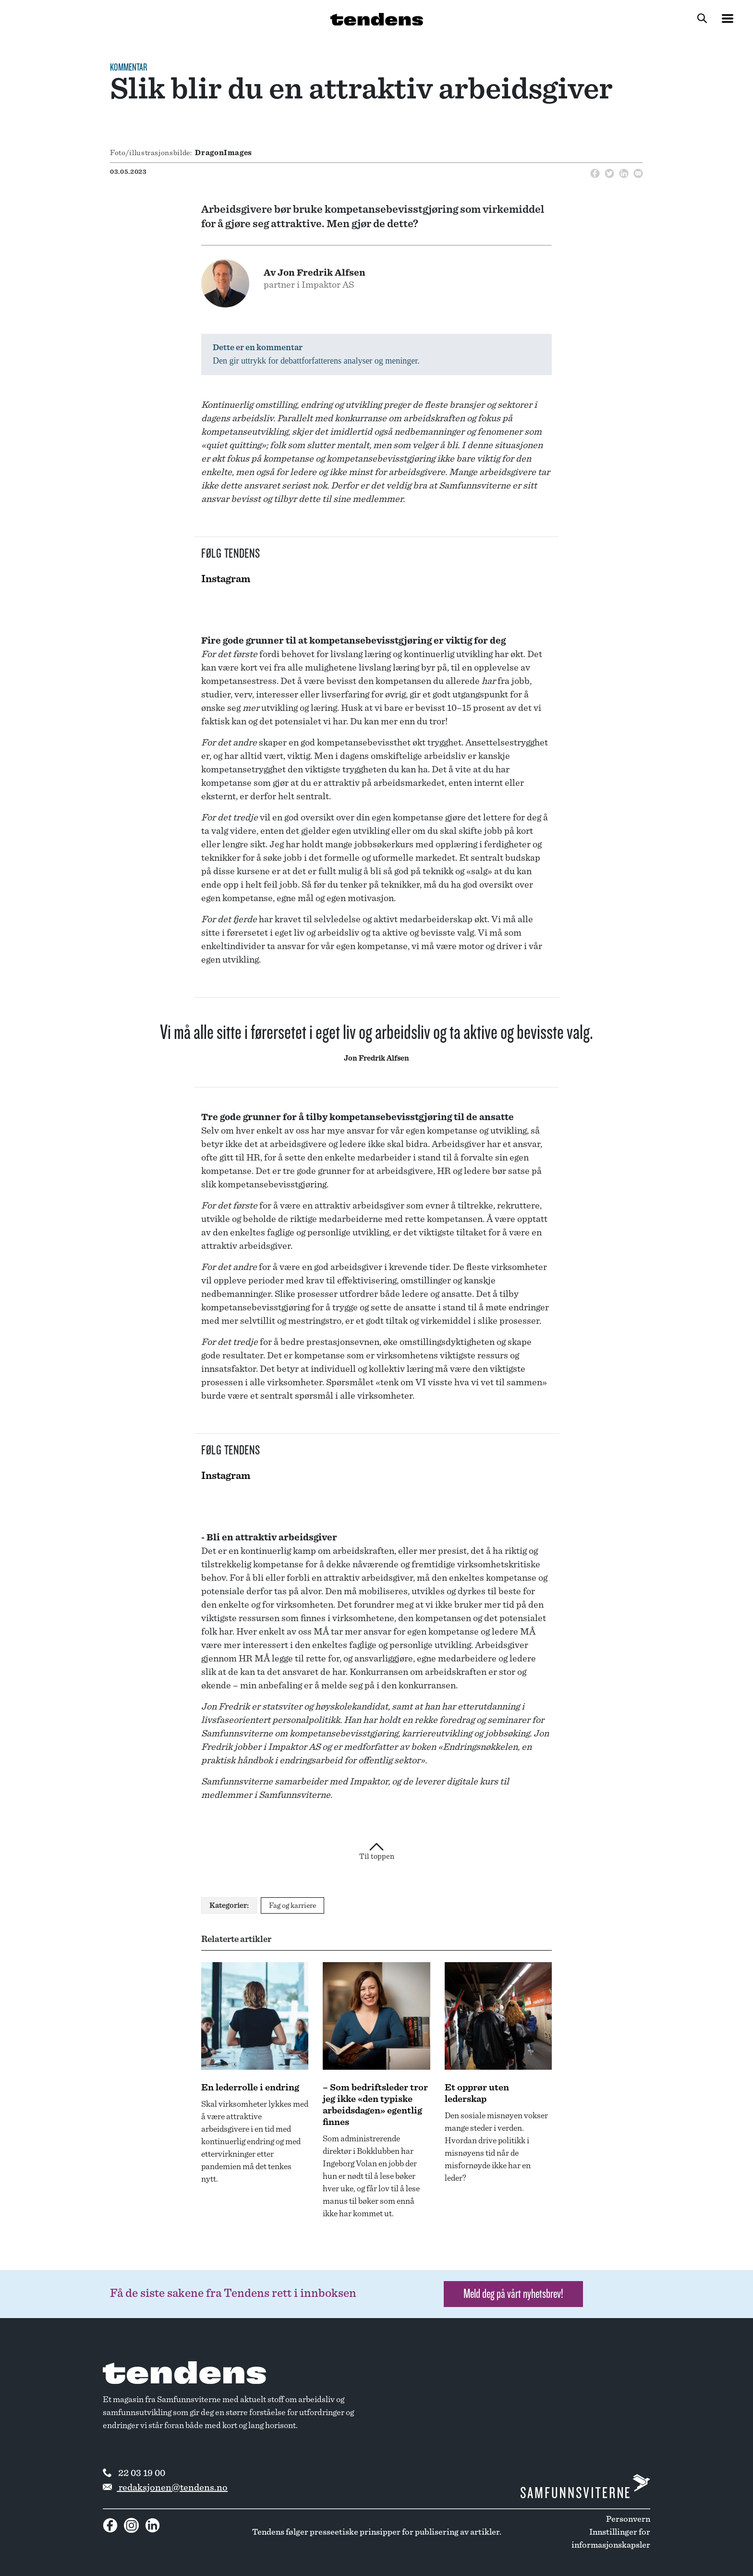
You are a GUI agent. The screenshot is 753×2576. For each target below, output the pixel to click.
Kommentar (128, 67)
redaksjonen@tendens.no (165, 2487)
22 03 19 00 (134, 2473)
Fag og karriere (292, 1905)
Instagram (225, 579)
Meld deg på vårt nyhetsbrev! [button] (513, 2294)
